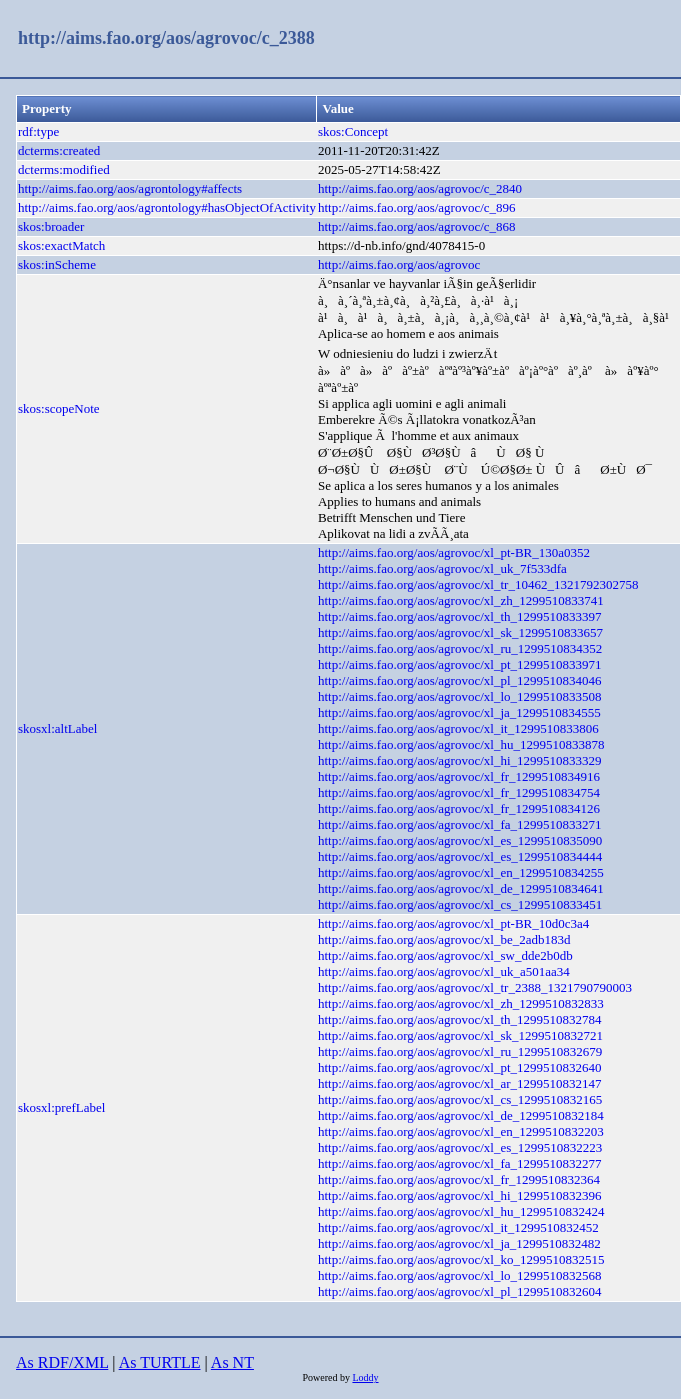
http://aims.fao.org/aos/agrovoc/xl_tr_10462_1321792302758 (478, 584)
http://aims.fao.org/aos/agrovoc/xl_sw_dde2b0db (445, 955)
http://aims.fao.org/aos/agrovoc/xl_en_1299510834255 (461, 872)
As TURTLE (160, 1362)
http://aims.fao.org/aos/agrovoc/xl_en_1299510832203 (461, 1131)
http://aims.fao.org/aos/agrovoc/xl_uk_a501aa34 (444, 971)
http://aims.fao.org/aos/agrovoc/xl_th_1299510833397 (460, 616)
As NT (232, 1362)
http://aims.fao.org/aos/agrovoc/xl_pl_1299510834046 (460, 680)
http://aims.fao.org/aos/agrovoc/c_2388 (166, 38)
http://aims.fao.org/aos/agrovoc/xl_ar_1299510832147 (460, 1083)
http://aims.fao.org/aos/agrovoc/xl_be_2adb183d (444, 939)
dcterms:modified (64, 169)
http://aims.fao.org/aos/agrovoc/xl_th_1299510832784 (460, 1019)
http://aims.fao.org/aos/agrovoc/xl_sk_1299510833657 (460, 632)
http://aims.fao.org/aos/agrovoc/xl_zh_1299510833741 (461, 600)
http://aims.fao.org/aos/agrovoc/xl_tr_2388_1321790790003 (475, 987)
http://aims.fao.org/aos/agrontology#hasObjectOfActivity (167, 207)
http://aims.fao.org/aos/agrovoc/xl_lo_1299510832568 (460, 1275)
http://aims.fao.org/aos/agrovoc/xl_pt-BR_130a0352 (454, 552)
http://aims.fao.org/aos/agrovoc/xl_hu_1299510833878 (461, 744)
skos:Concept (353, 131)
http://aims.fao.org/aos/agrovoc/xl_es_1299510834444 (460, 856)
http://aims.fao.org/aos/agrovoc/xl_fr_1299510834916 (459, 776)
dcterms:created (59, 150)
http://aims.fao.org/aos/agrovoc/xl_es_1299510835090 (460, 840)
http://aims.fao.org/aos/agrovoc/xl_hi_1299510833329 (460, 760)
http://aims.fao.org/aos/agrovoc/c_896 (417, 207)
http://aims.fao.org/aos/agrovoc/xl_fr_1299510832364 (459, 1179)
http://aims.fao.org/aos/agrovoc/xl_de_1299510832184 (461, 1115)
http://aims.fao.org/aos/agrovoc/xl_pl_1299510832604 (460, 1291)
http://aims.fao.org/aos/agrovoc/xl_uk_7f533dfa (442, 568)
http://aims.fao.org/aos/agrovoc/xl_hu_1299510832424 (461, 1211)
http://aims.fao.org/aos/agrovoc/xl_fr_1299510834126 (459, 808)
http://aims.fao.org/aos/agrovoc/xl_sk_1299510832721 (460, 1035)
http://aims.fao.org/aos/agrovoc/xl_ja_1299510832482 (459, 1243)
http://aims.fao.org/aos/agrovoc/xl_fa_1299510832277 (460, 1163)
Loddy (365, 1377)
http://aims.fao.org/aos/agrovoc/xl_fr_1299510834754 (459, 792)
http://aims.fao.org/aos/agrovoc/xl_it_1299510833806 (458, 728)
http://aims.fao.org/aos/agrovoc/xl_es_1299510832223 (460, 1147)
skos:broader (51, 226)
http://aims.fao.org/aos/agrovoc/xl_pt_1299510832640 (460, 1067)
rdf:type (38, 131)
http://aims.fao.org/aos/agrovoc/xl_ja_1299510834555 (459, 712)
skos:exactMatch (61, 245)
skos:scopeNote (59, 408)
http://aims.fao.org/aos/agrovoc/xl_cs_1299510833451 (460, 904)
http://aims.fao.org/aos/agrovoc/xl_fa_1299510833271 (460, 824)
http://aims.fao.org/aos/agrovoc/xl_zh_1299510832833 (461, 1003)
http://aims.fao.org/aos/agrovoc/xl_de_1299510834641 (461, 888)
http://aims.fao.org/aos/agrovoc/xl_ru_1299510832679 (460, 1051)
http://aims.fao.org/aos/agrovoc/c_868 (417, 226)
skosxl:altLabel (57, 728)
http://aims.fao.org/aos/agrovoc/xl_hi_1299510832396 (460, 1195)
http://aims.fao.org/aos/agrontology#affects (130, 188)
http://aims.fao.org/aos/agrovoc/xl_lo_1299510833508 (460, 696)
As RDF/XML (62, 1362)
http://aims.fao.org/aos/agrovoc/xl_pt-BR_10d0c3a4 (453, 923)
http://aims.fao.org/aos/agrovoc (399, 264)
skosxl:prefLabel (61, 1107)
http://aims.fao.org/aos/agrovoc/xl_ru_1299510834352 (460, 648)
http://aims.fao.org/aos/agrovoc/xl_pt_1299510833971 (460, 664)
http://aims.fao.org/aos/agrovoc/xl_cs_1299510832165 (460, 1099)
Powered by (327, 1377)
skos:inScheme (57, 264)
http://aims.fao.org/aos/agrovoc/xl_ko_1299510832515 (461, 1259)
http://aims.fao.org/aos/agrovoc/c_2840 (420, 188)
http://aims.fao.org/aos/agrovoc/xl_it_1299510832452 (458, 1227)
